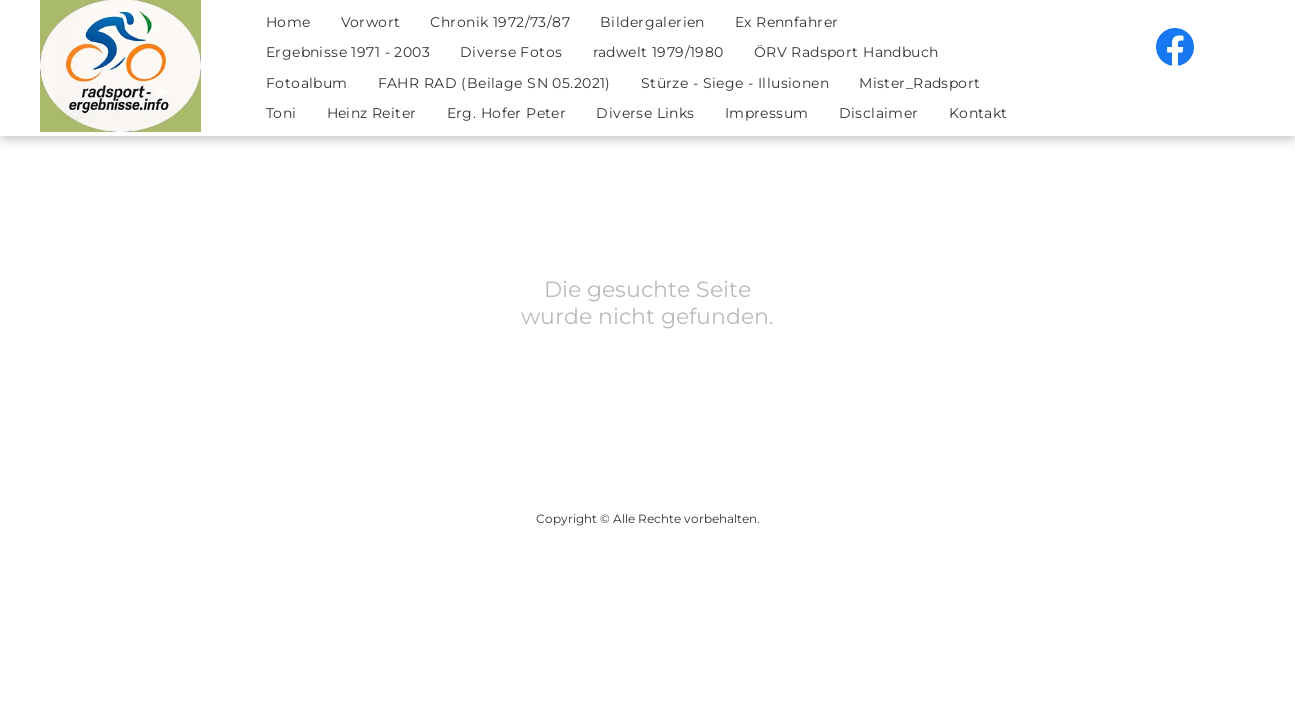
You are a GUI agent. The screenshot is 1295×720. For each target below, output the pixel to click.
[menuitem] (288, 22)
